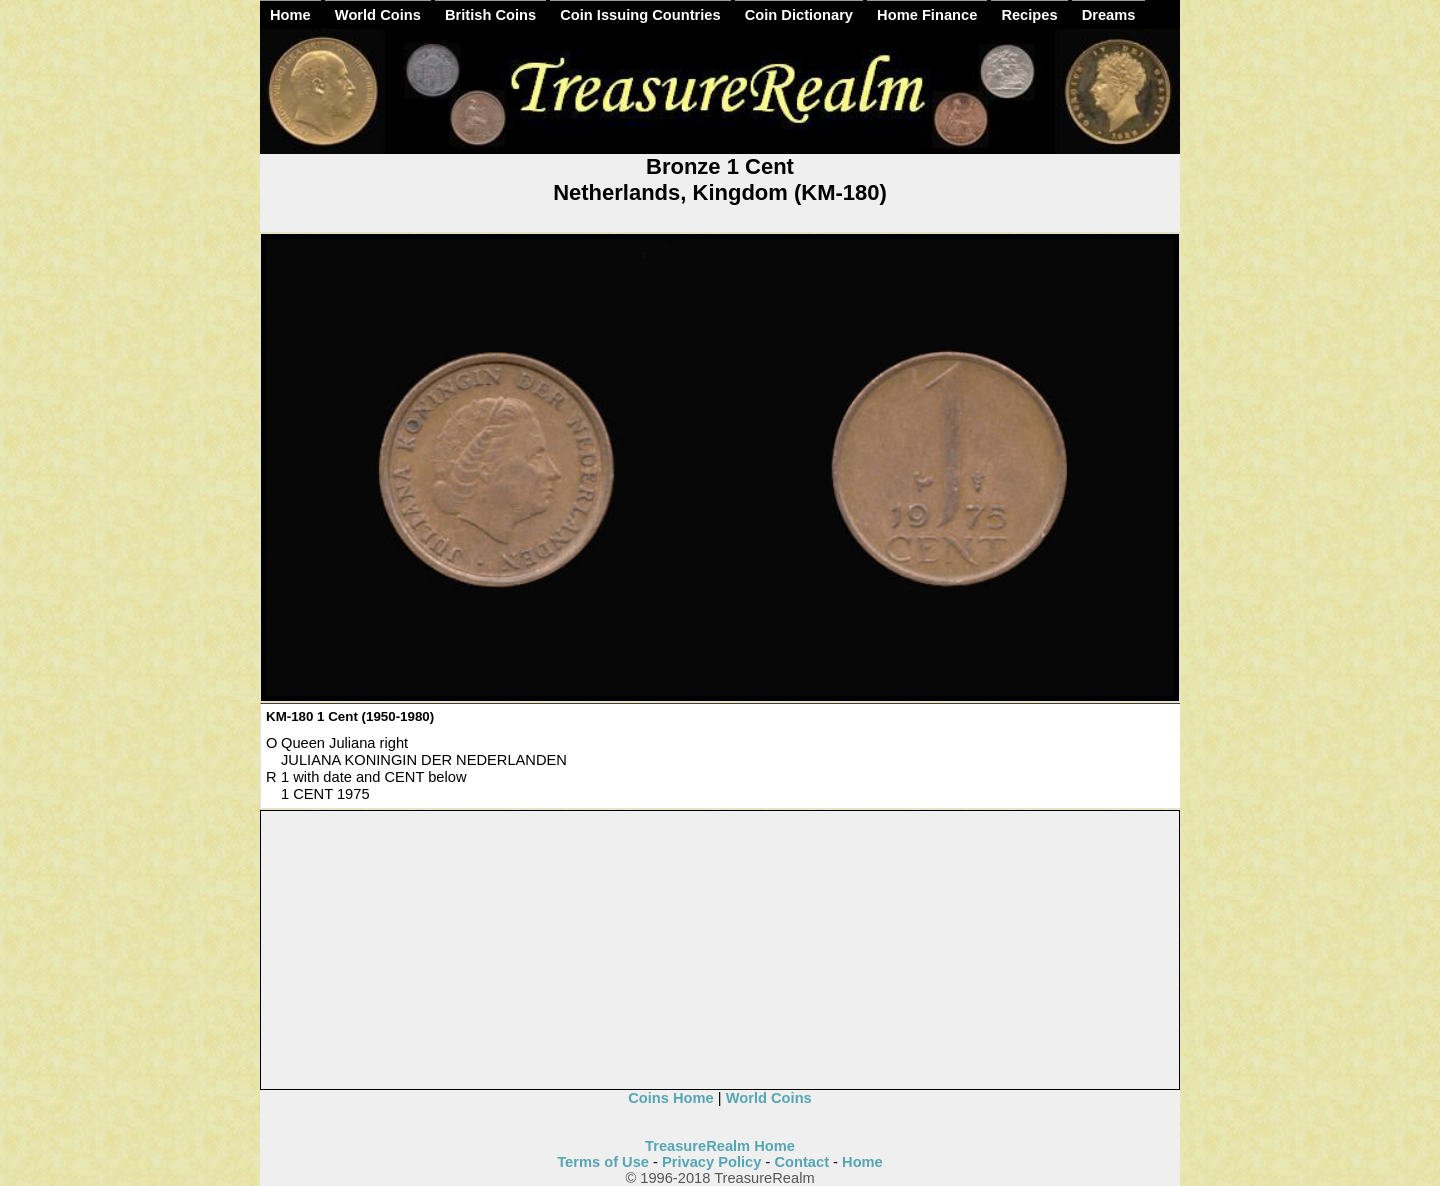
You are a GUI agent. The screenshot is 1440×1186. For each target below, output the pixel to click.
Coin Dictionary (799, 15)
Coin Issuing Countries (640, 15)
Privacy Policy (711, 1162)
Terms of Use (603, 1162)
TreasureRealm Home (720, 1146)
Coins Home (671, 1098)
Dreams (1109, 15)
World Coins (378, 15)
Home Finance (927, 15)
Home (290, 15)
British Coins (490, 15)
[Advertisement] (721, 951)
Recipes (1029, 15)
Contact (801, 1162)
